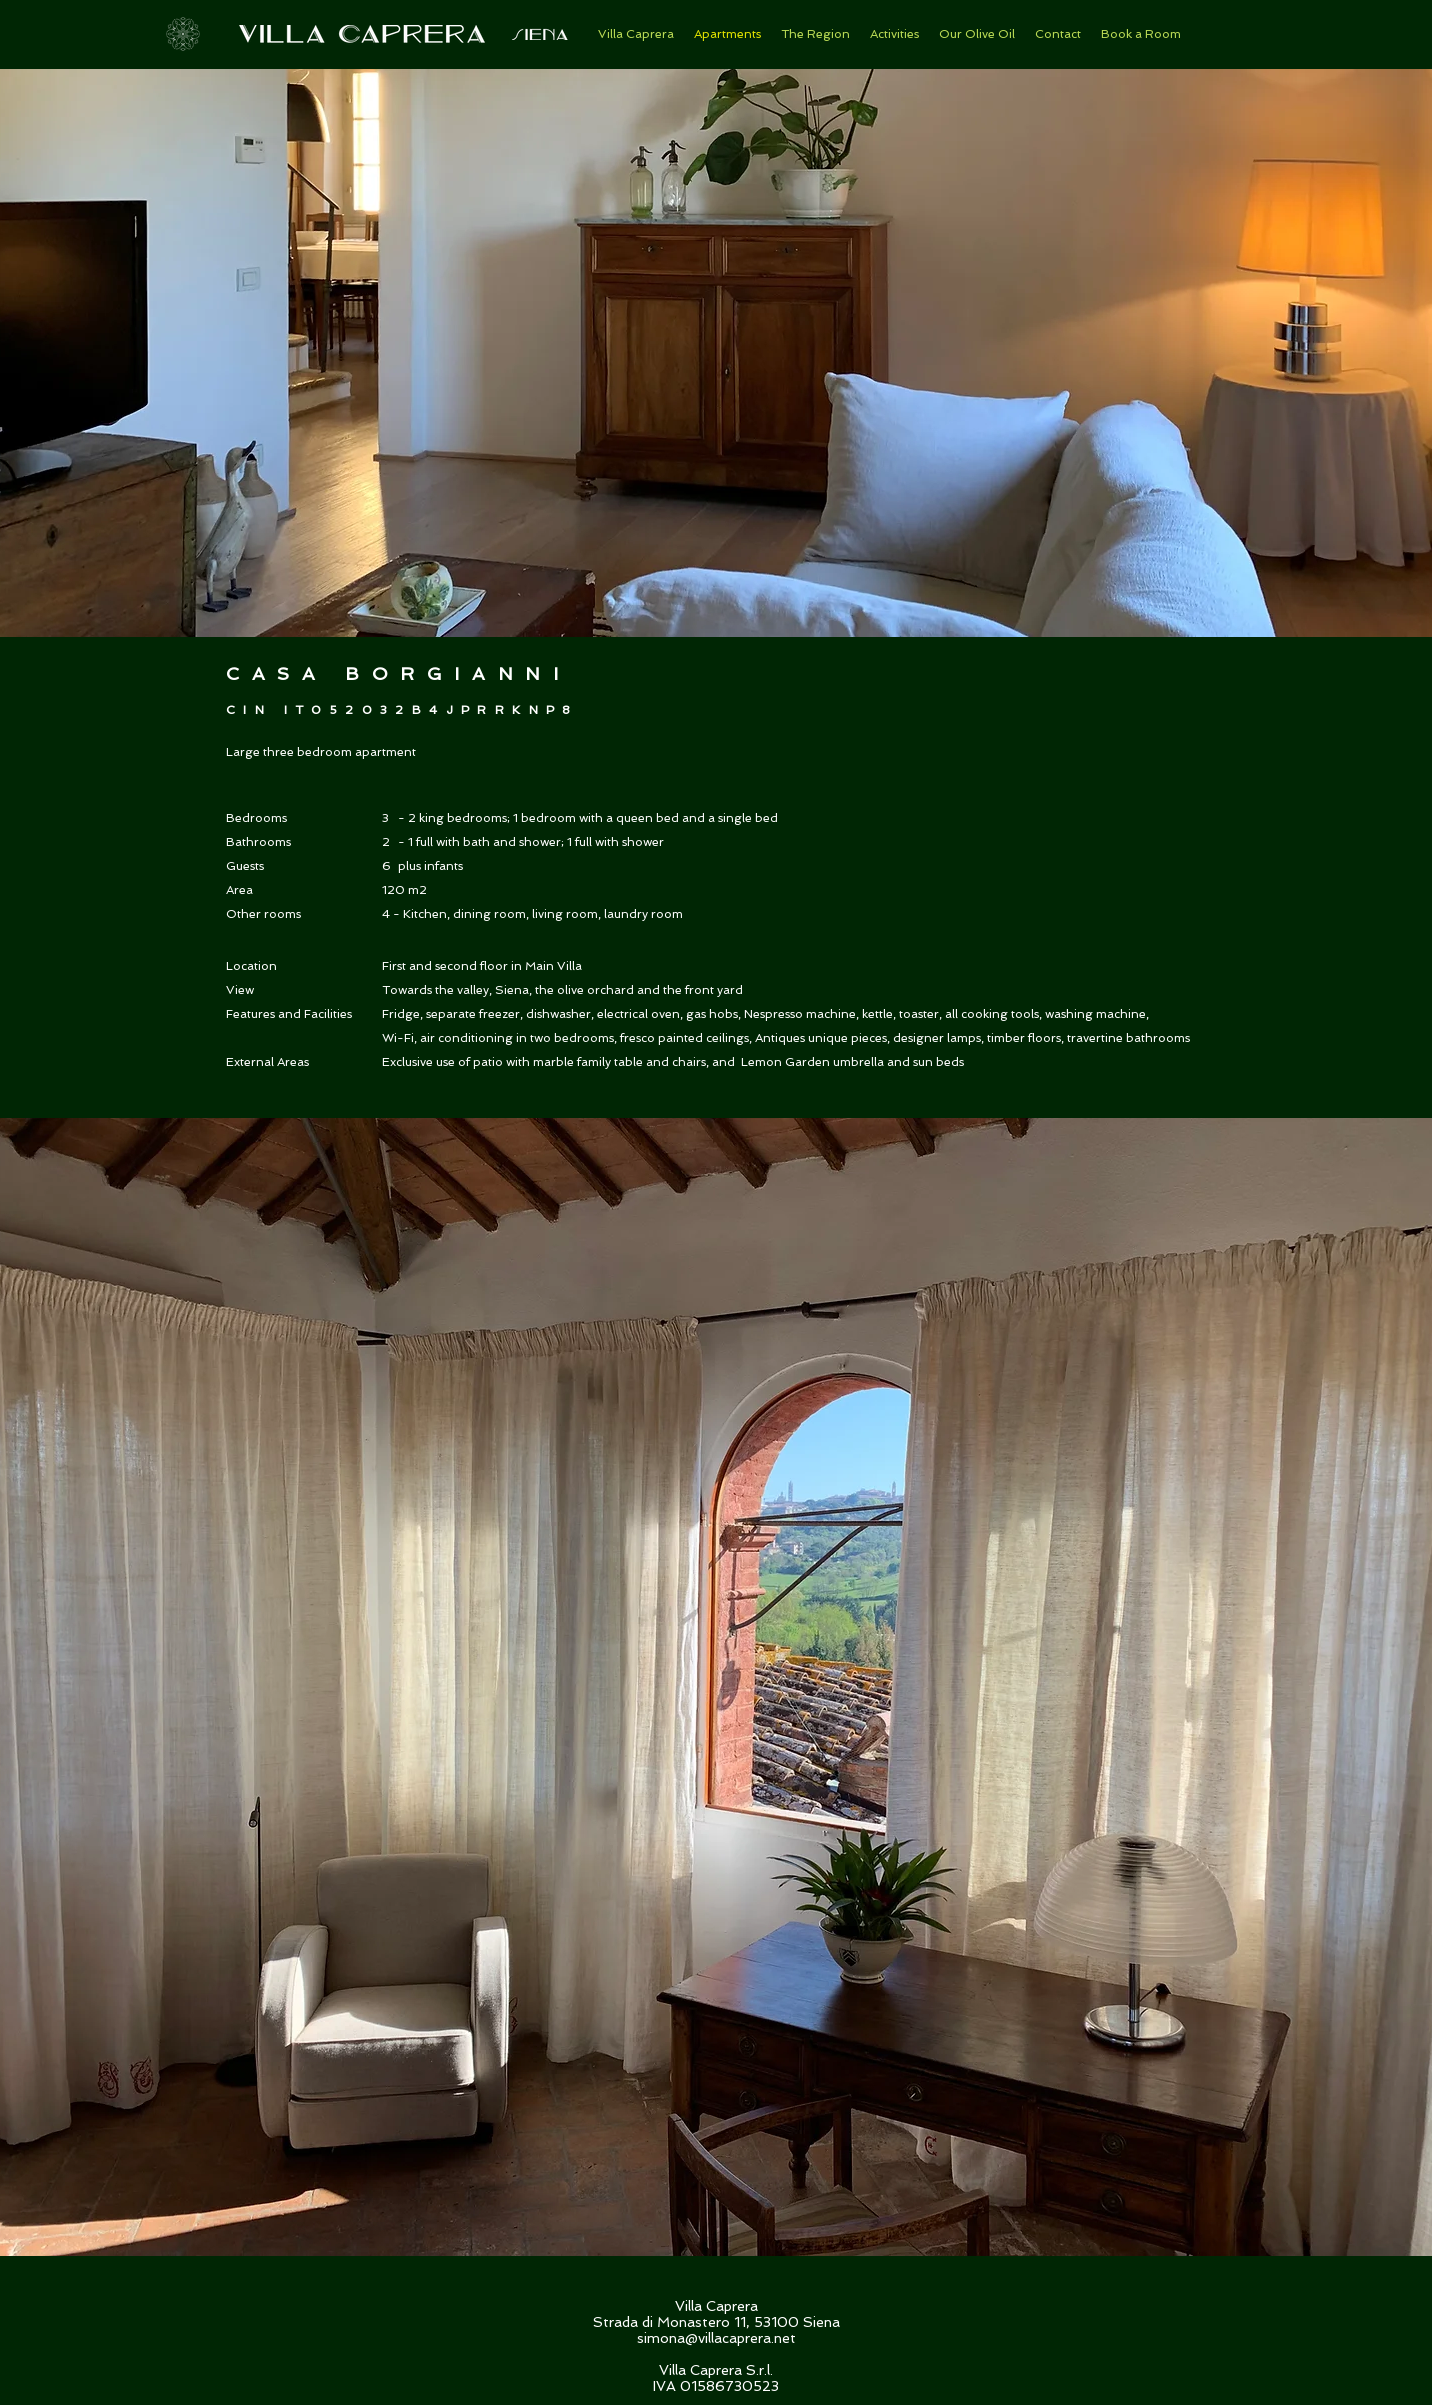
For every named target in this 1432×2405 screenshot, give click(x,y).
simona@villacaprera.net (716, 2338)
